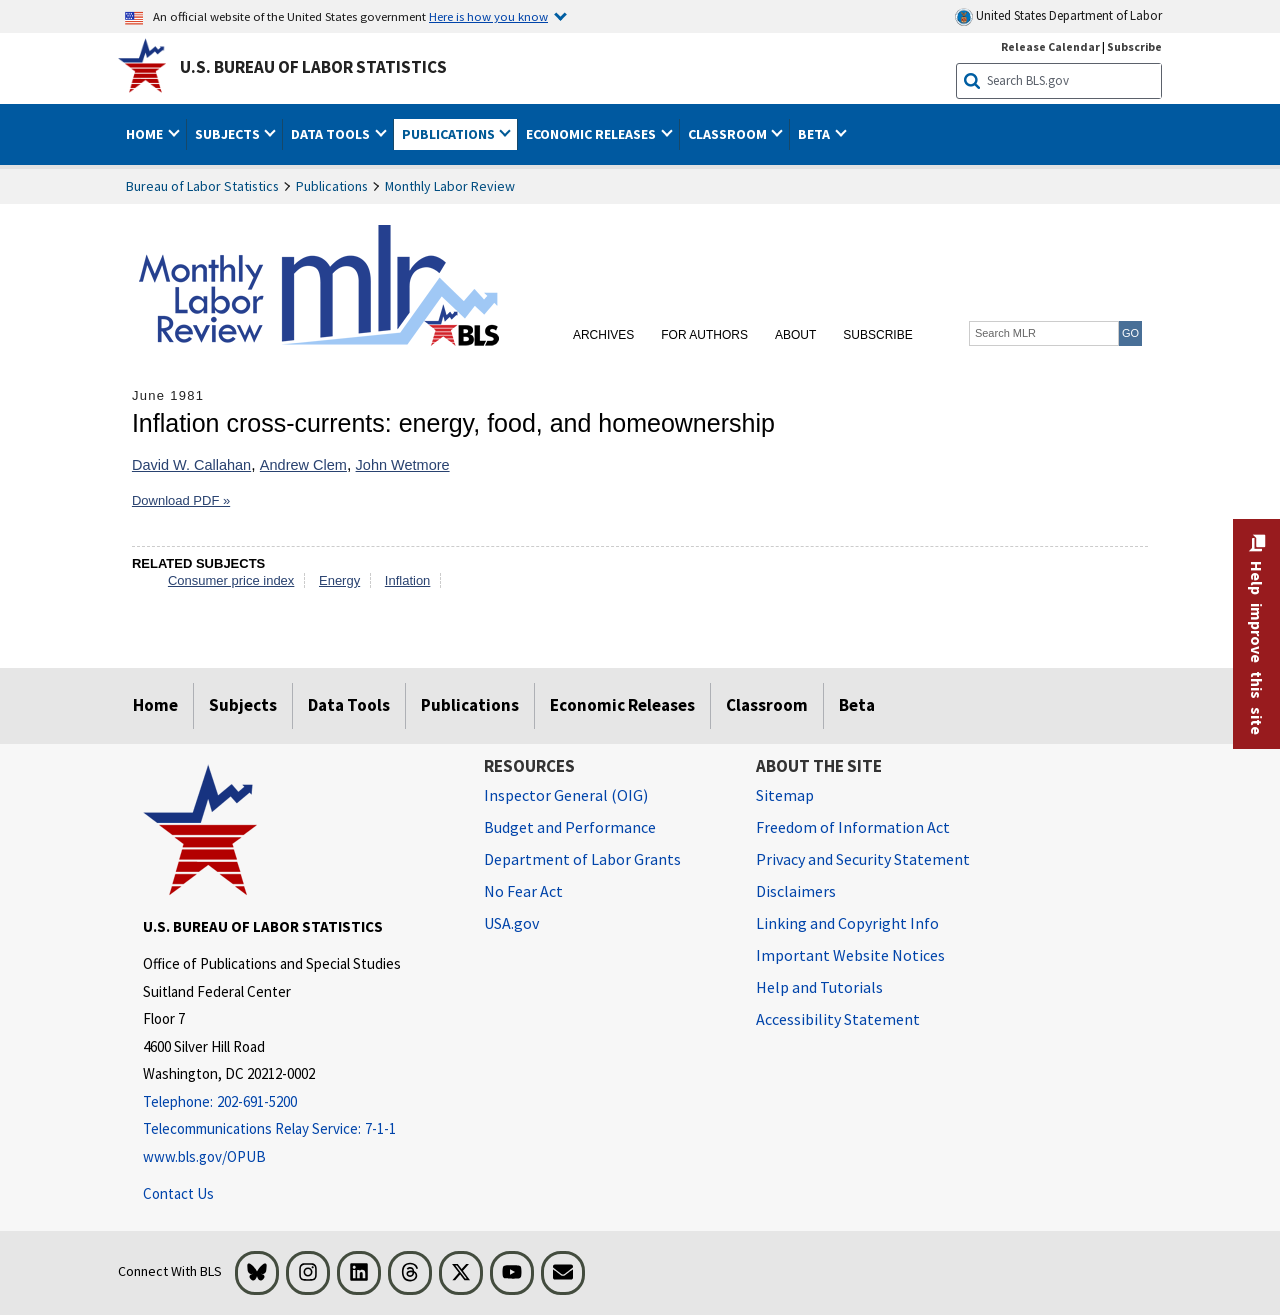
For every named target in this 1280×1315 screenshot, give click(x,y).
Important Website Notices (850, 955)
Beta (857, 705)
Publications (332, 186)
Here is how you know (488, 16)
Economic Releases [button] (592, 134)
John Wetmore (403, 465)
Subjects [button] (229, 134)
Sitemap (785, 795)
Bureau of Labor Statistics (202, 186)
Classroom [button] (729, 134)
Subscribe (877, 335)
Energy (339, 580)
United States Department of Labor (1058, 16)
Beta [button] (815, 134)
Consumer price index (231, 580)
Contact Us (178, 1193)
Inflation (408, 580)
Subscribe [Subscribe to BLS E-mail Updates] (1134, 46)
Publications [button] (450, 134)
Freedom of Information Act (853, 827)
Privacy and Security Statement (863, 859)
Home (155, 705)
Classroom (767, 705)
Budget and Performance (570, 827)
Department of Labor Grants (582, 859)
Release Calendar (1050, 46)
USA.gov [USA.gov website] (511, 923)
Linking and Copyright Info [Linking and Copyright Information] (847, 923)
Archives (603, 335)
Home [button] (146, 134)
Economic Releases (622, 705)
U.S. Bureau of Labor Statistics (313, 67)
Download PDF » (181, 500)
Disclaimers (796, 891)
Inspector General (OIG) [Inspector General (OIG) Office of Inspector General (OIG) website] (566, 795)
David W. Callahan (191, 465)
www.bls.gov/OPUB (204, 1156)
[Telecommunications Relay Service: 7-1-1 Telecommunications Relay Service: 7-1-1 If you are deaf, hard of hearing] (298, 1129)
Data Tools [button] (332, 134)
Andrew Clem (303, 465)
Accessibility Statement (838, 1019)
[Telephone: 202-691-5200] (298, 1102)
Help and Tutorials (819, 987)
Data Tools (349, 705)
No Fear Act (523, 891)
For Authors (704, 335)
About (795, 335)
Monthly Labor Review (450, 186)
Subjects (243, 705)
